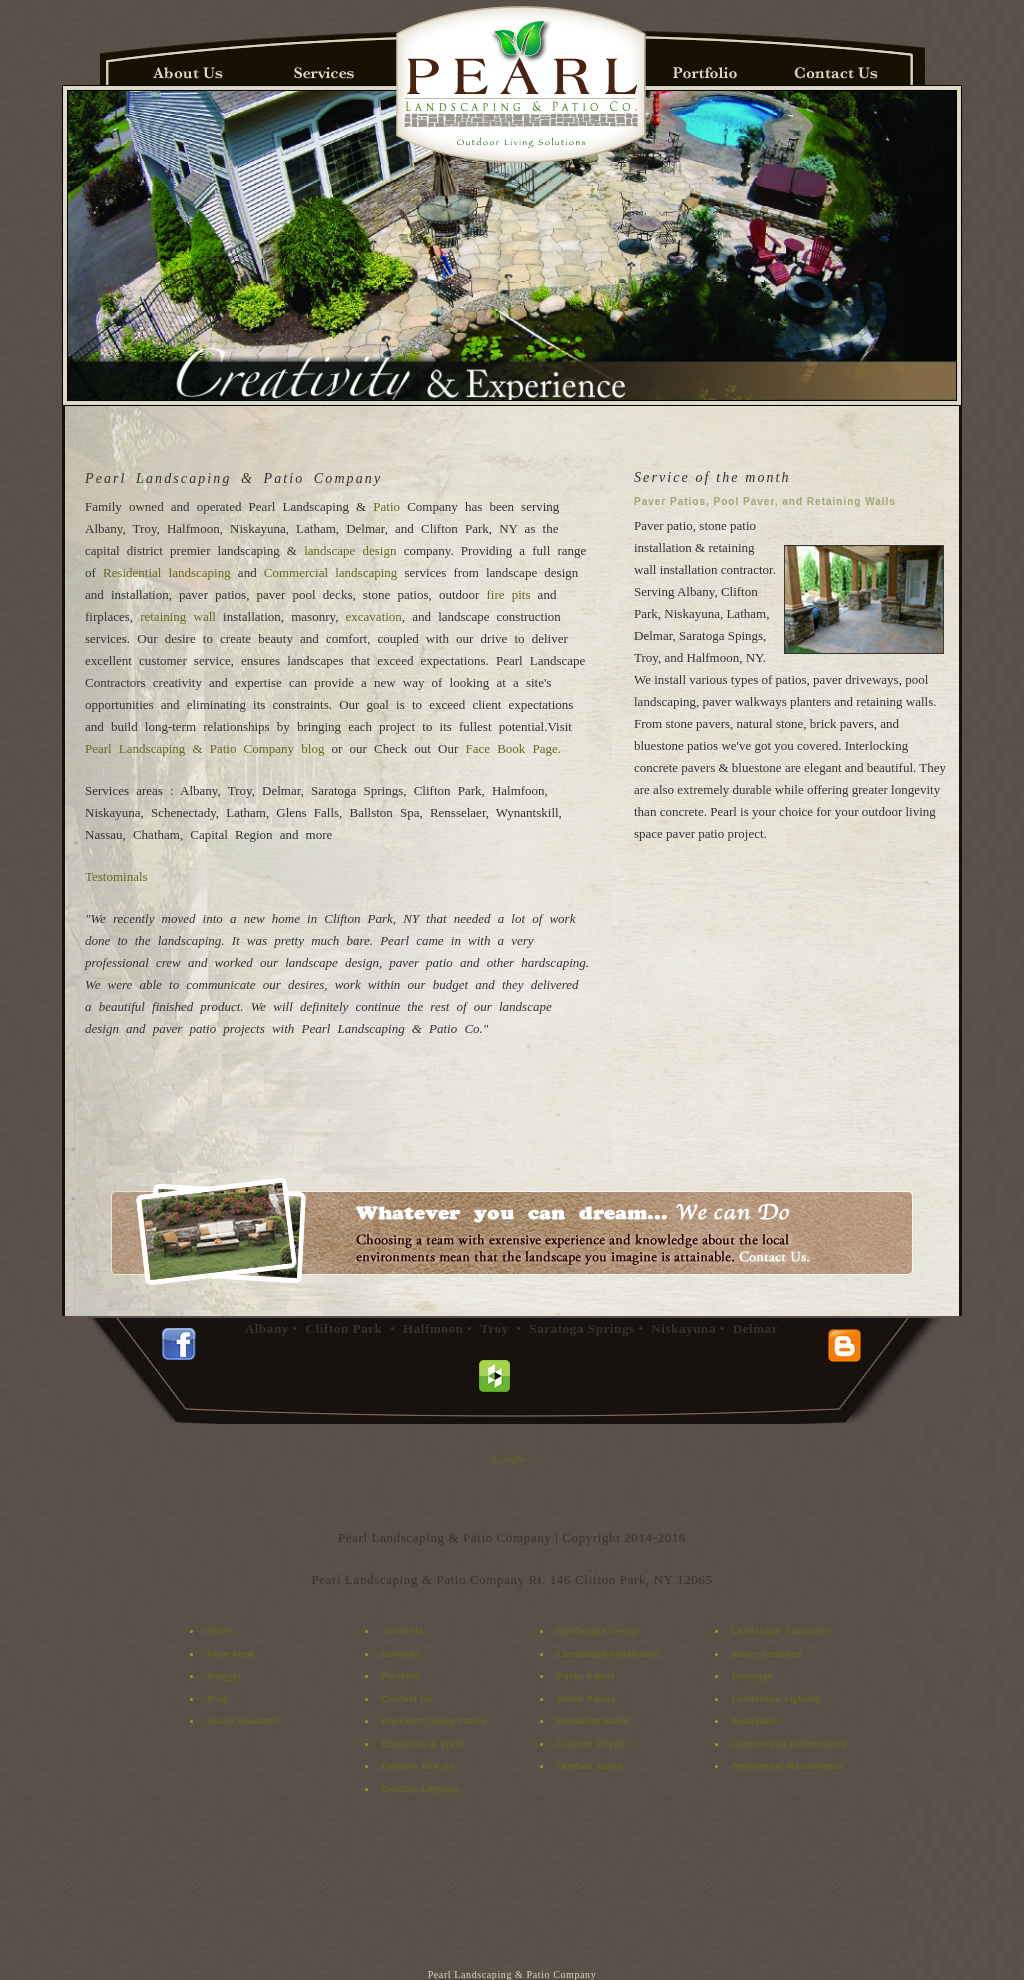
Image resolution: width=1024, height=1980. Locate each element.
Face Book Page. (514, 748)
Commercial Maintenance (789, 1744)
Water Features (767, 1654)
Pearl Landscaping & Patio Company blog (204, 748)
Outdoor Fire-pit (418, 1766)
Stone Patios (586, 1699)
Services (401, 1654)
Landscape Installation (608, 1654)
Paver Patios (586, 1676)
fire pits (508, 594)
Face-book (231, 1654)
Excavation (757, 1721)
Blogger (224, 1676)
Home (220, 1631)
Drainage (752, 1676)
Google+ (511, 1459)
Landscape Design (599, 1631)
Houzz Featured (243, 1721)
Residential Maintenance (788, 1766)
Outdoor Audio (589, 1766)
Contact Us (407, 1699)
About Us (403, 1631)
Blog (217, 1699)
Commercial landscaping (331, 572)
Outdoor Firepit (591, 1744)
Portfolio (401, 1676)
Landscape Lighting (776, 1699)
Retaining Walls (592, 1721)
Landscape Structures (782, 1631)
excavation (374, 616)
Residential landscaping (167, 572)
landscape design (354, 550)
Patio (386, 506)
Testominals (116, 876)
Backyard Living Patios (434, 1721)
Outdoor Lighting (420, 1789)
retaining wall (181, 616)
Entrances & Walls (423, 1744)
